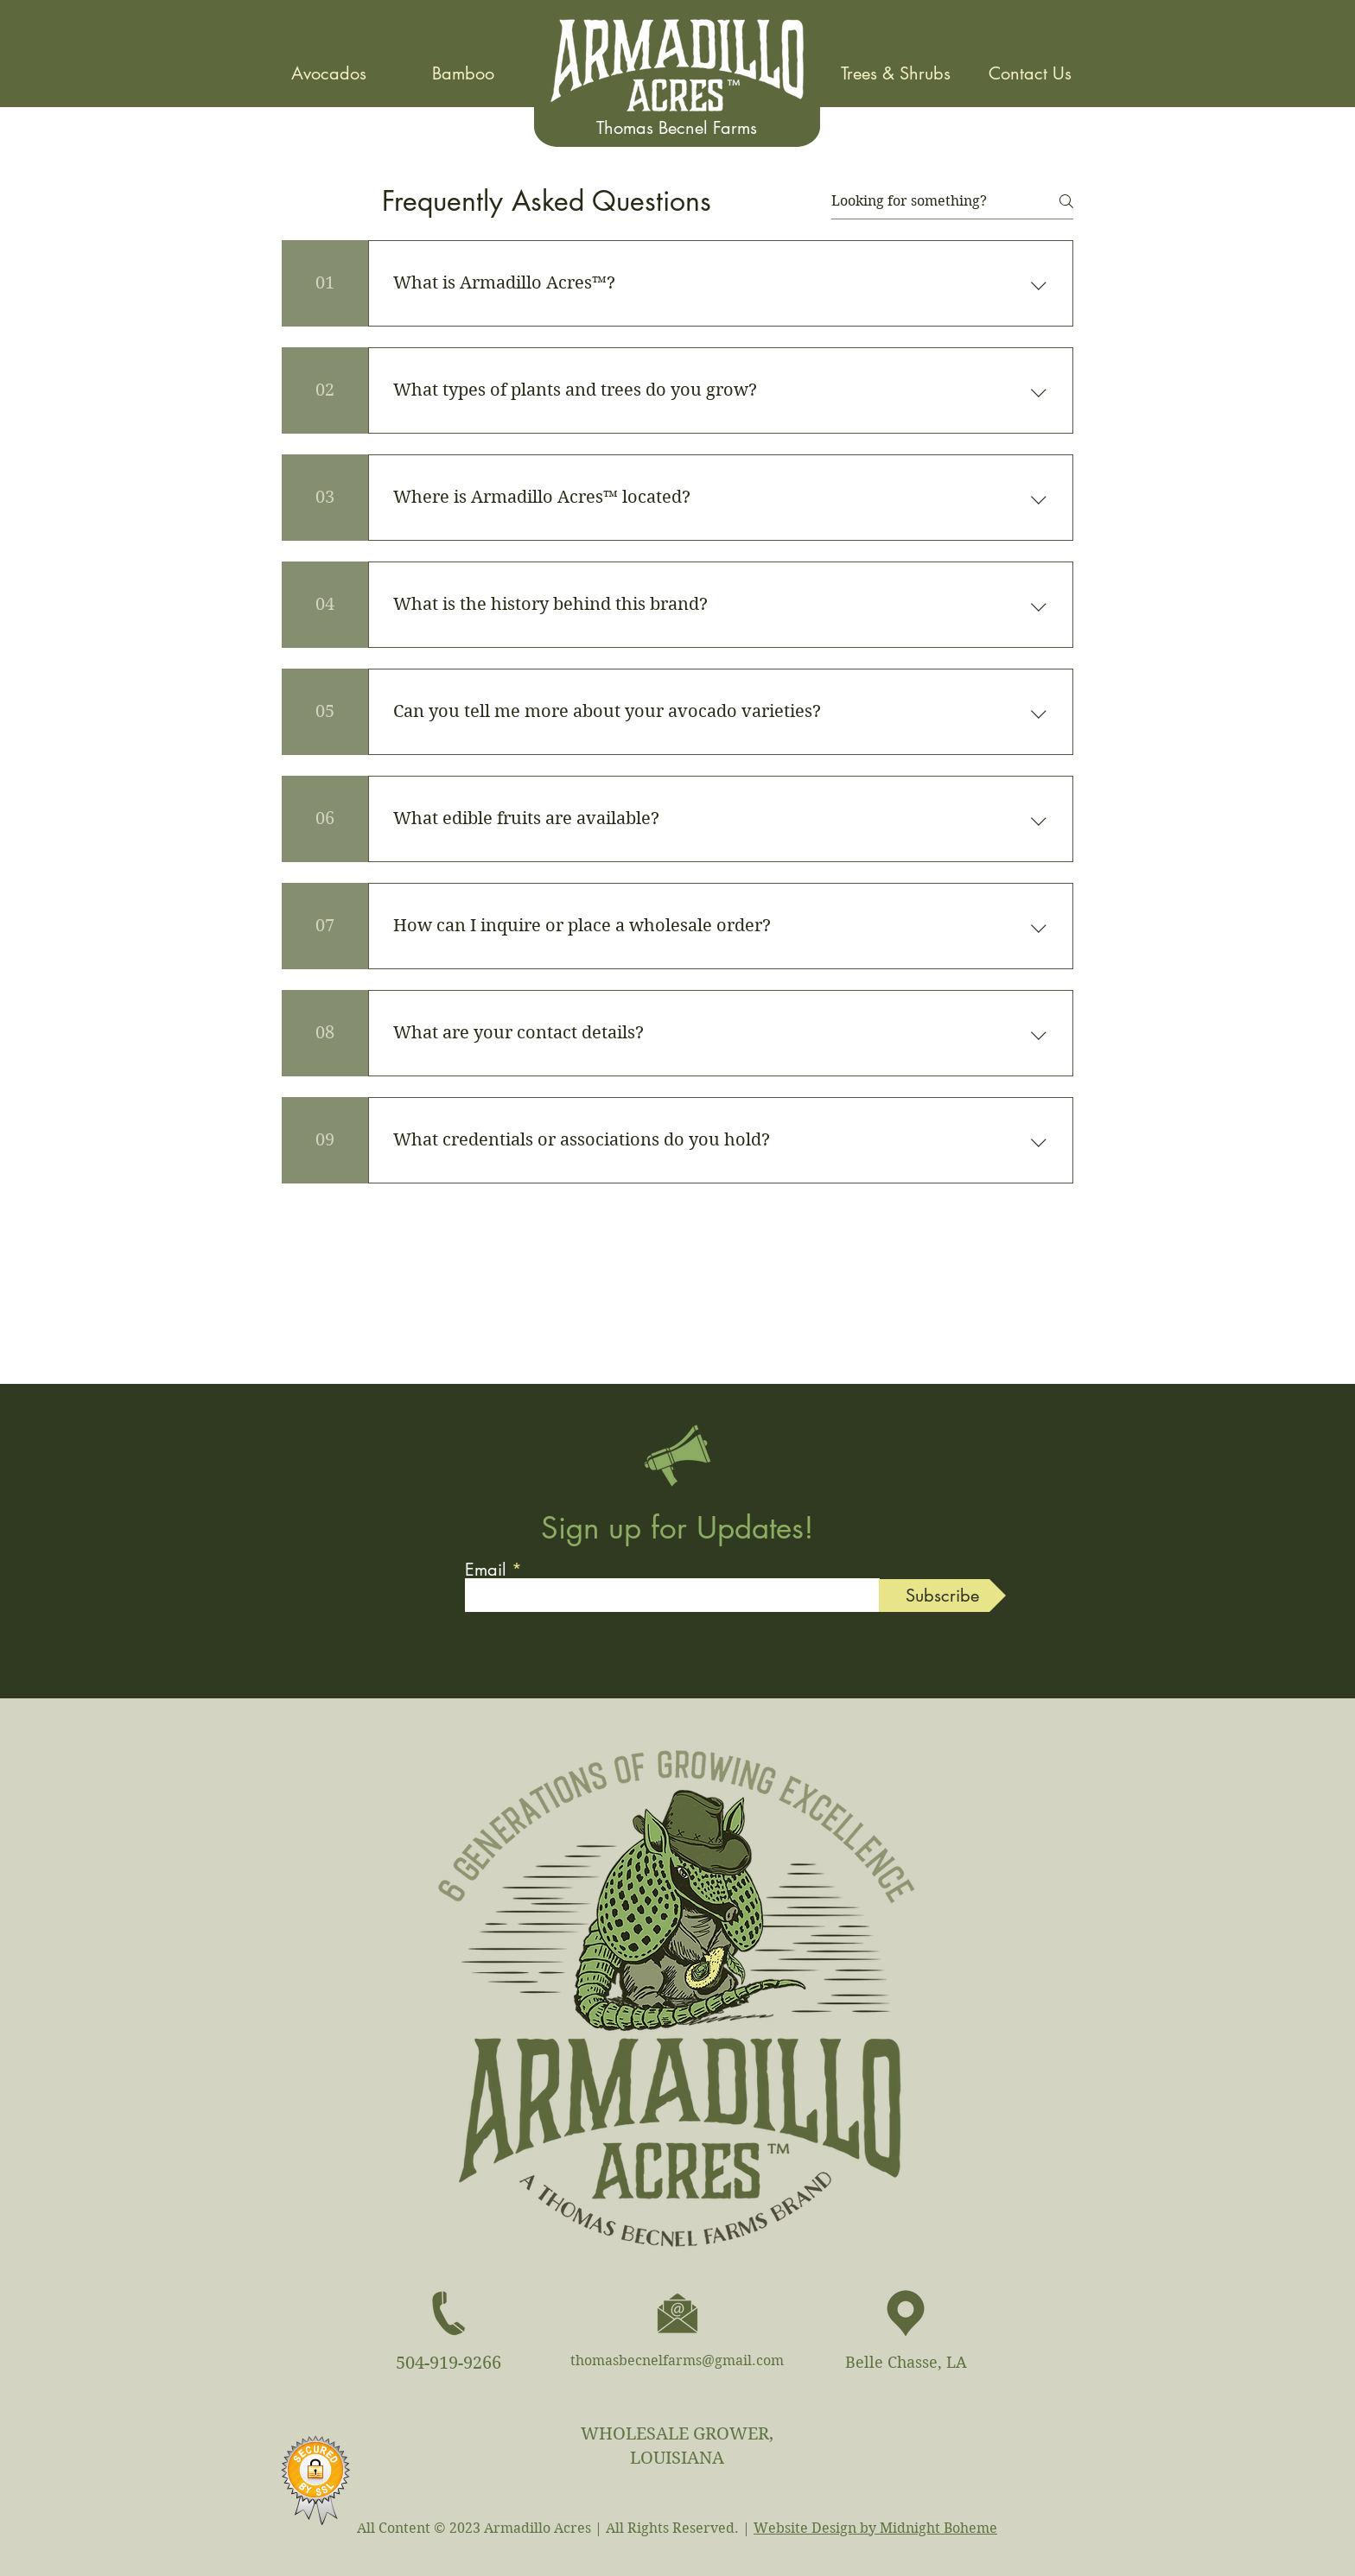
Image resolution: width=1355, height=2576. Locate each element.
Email (485, 1569)
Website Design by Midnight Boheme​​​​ (875, 2528)
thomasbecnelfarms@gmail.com (677, 2360)
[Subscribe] (942, 1595)
